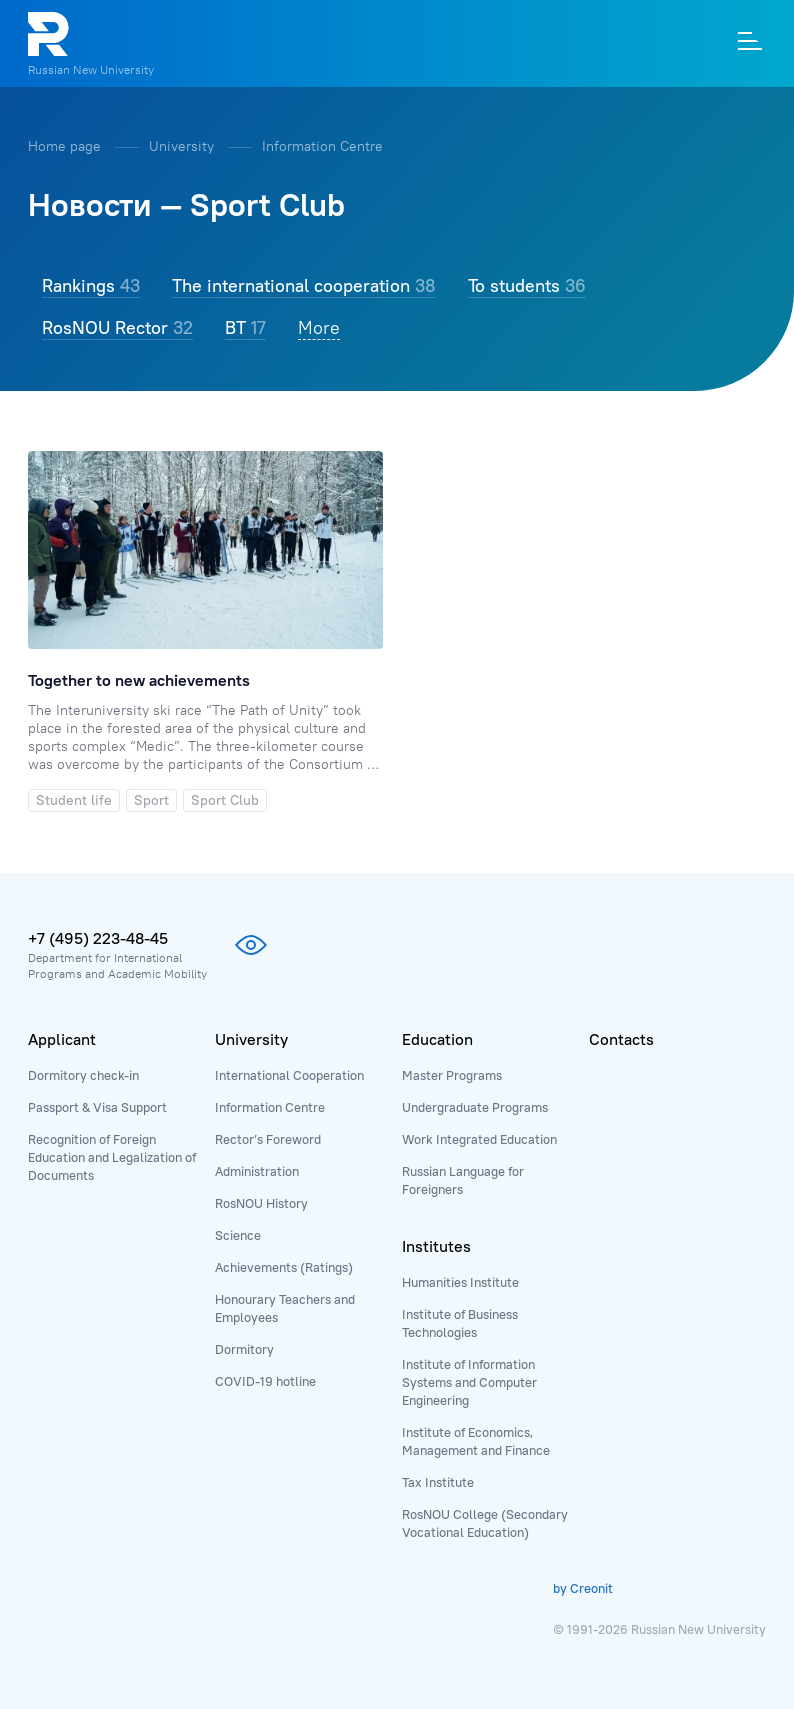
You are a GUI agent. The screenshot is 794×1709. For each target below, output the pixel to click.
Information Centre (322, 146)
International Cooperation (289, 1075)
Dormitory (244, 1349)
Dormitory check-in (83, 1075)
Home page (66, 146)
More (319, 327)
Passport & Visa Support (97, 1107)
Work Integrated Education (479, 1139)
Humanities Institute (460, 1282)
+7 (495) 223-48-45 (98, 938)
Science (238, 1235)
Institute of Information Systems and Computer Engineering (469, 1382)
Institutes (436, 1246)
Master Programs (452, 1075)
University (183, 146)
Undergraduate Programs (475, 1107)
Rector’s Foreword (268, 1139)
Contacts (621, 1039)
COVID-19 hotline (265, 1381)
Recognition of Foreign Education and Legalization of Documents (112, 1157)
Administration (257, 1171)
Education (437, 1039)
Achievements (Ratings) (284, 1267)
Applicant (62, 1039)
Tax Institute (438, 1482)
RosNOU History (261, 1203)
